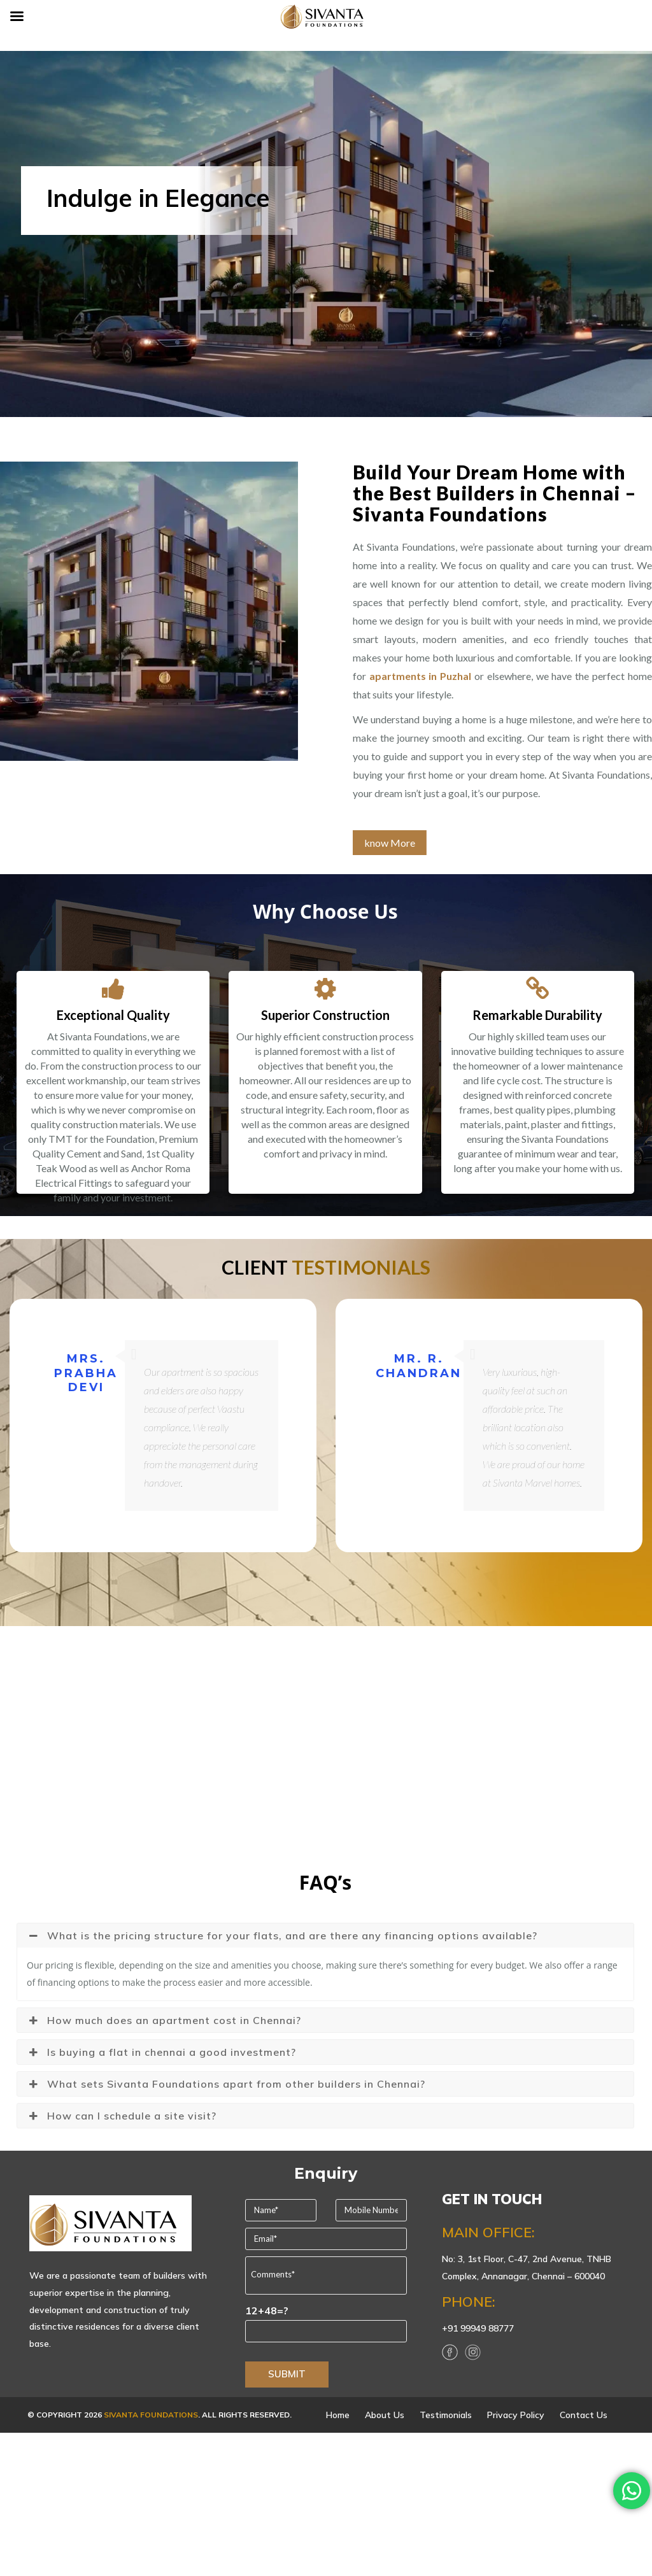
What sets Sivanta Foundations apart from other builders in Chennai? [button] (226, 2084)
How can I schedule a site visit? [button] (121, 2116)
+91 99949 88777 (478, 2328)
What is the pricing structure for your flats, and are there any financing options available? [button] (282, 1935)
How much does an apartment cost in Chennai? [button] (164, 2020)
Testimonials (446, 2415)
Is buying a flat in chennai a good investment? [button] (161, 2052)
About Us (384, 2415)
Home (338, 2415)
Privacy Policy (515, 2415)
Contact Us (583, 2415)
